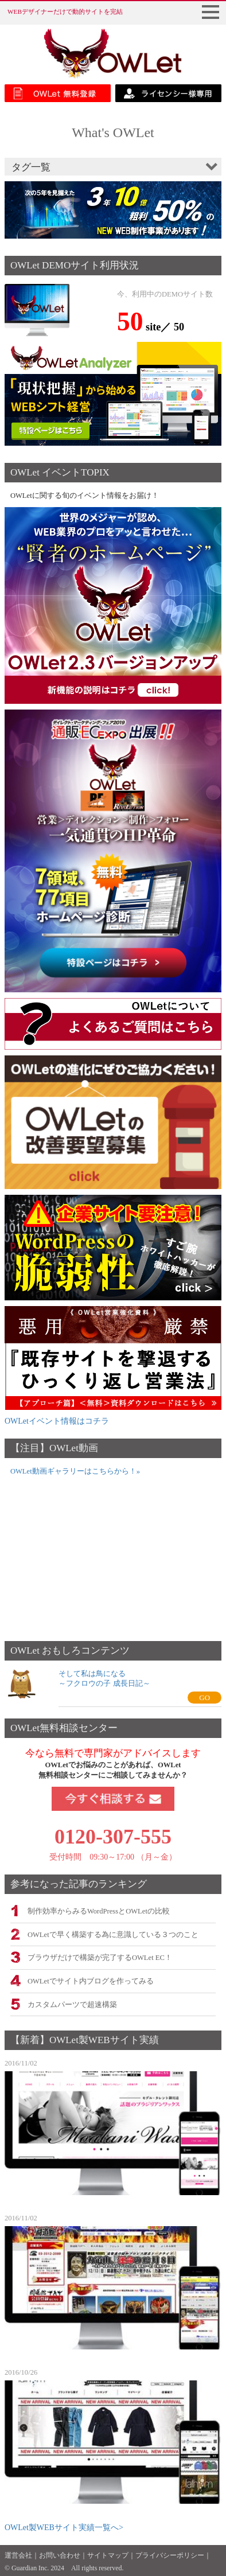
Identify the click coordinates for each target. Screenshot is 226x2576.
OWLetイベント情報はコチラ (57, 1421)
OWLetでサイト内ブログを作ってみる (91, 1981)
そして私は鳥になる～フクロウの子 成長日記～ (104, 1678)
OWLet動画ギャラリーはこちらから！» (75, 1471)
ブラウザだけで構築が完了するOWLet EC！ (100, 1958)
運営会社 (18, 2555)
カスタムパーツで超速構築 (72, 2005)
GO (204, 1697)
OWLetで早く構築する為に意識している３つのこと (113, 1935)
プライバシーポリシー (169, 2555)
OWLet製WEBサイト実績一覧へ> (64, 2527)
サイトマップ (107, 2555)
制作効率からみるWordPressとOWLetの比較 (99, 1911)
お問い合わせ (59, 2555)
